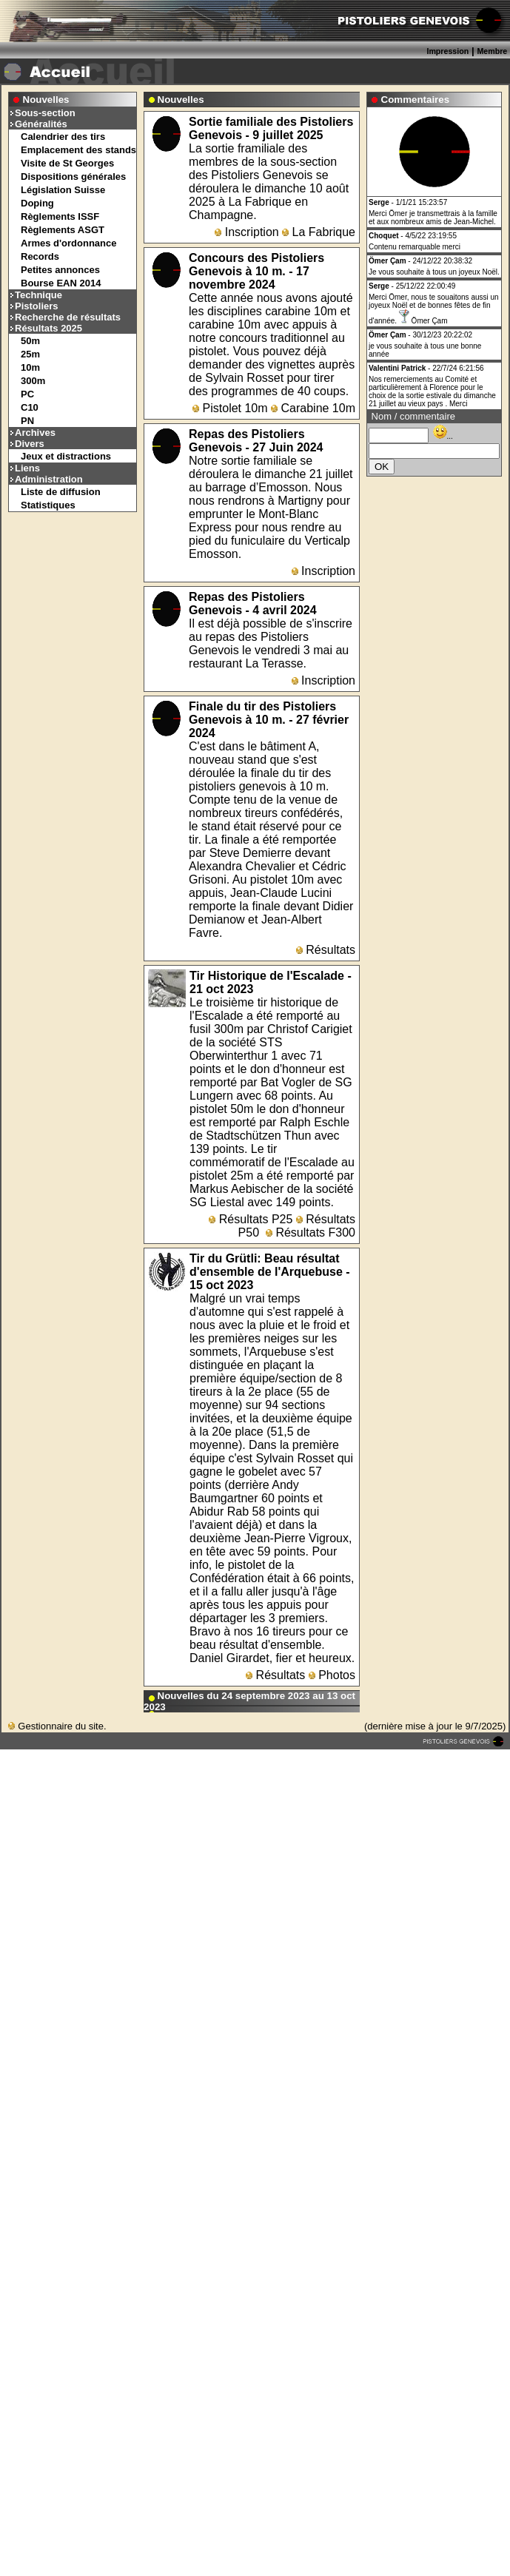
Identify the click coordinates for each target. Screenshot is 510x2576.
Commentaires (415, 99)
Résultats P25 (250, 1219)
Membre (492, 51)
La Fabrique (318, 232)
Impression (447, 51)
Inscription (246, 232)
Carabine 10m (313, 408)
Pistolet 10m (229, 408)
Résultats (325, 950)
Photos (332, 1675)
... (443, 436)
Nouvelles (46, 99)
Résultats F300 (310, 1232)
